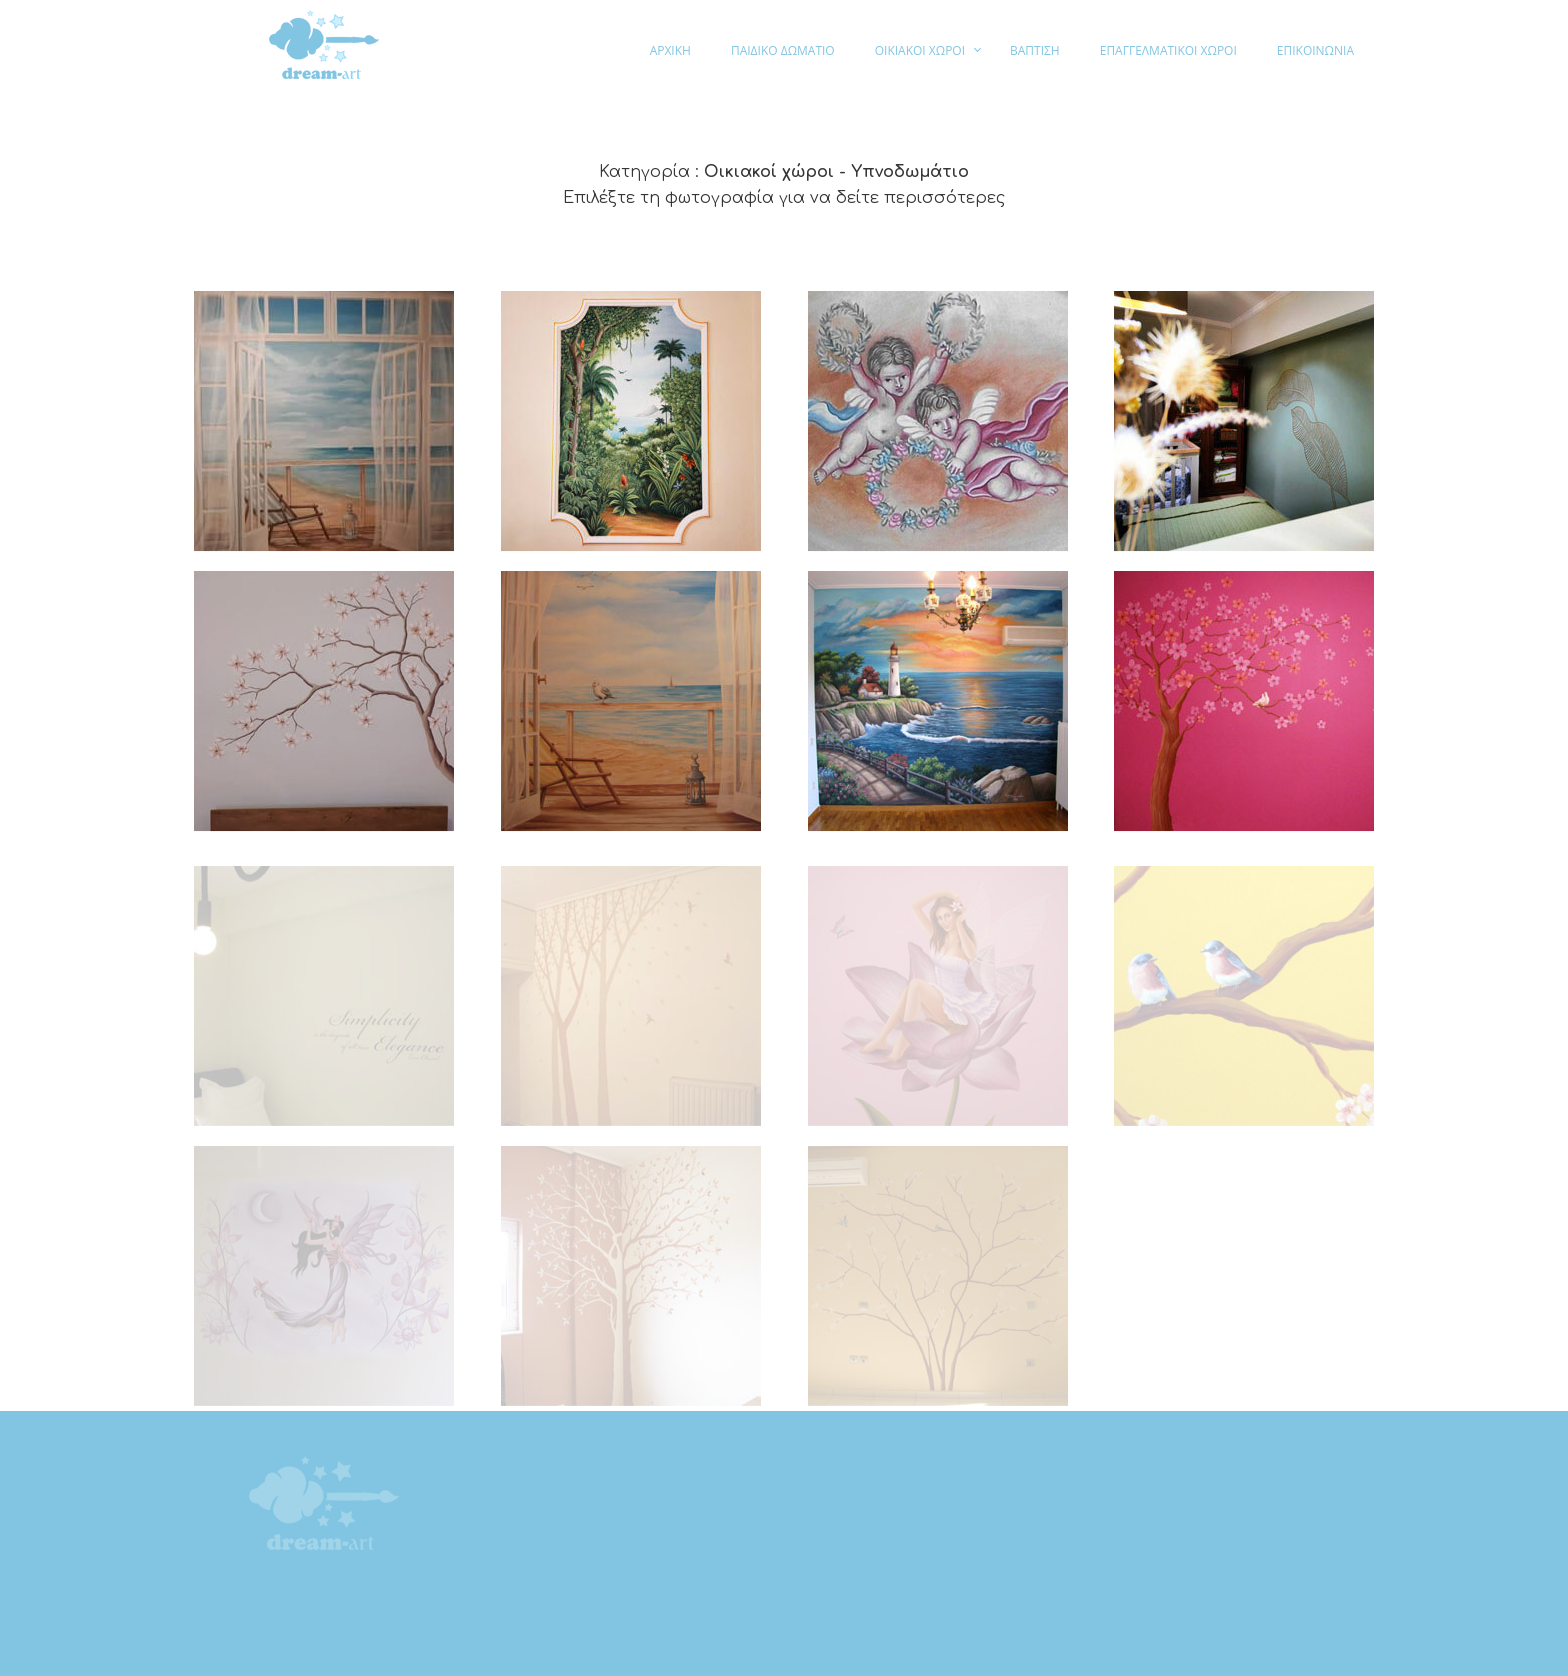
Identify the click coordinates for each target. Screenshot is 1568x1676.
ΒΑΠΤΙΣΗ (1035, 50)
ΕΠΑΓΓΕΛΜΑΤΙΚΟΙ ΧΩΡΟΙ (1168, 50)
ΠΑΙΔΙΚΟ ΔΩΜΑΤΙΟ (783, 50)
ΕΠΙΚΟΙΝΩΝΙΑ (1315, 50)
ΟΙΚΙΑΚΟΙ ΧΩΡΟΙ (920, 50)
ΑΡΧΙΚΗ (670, 50)
